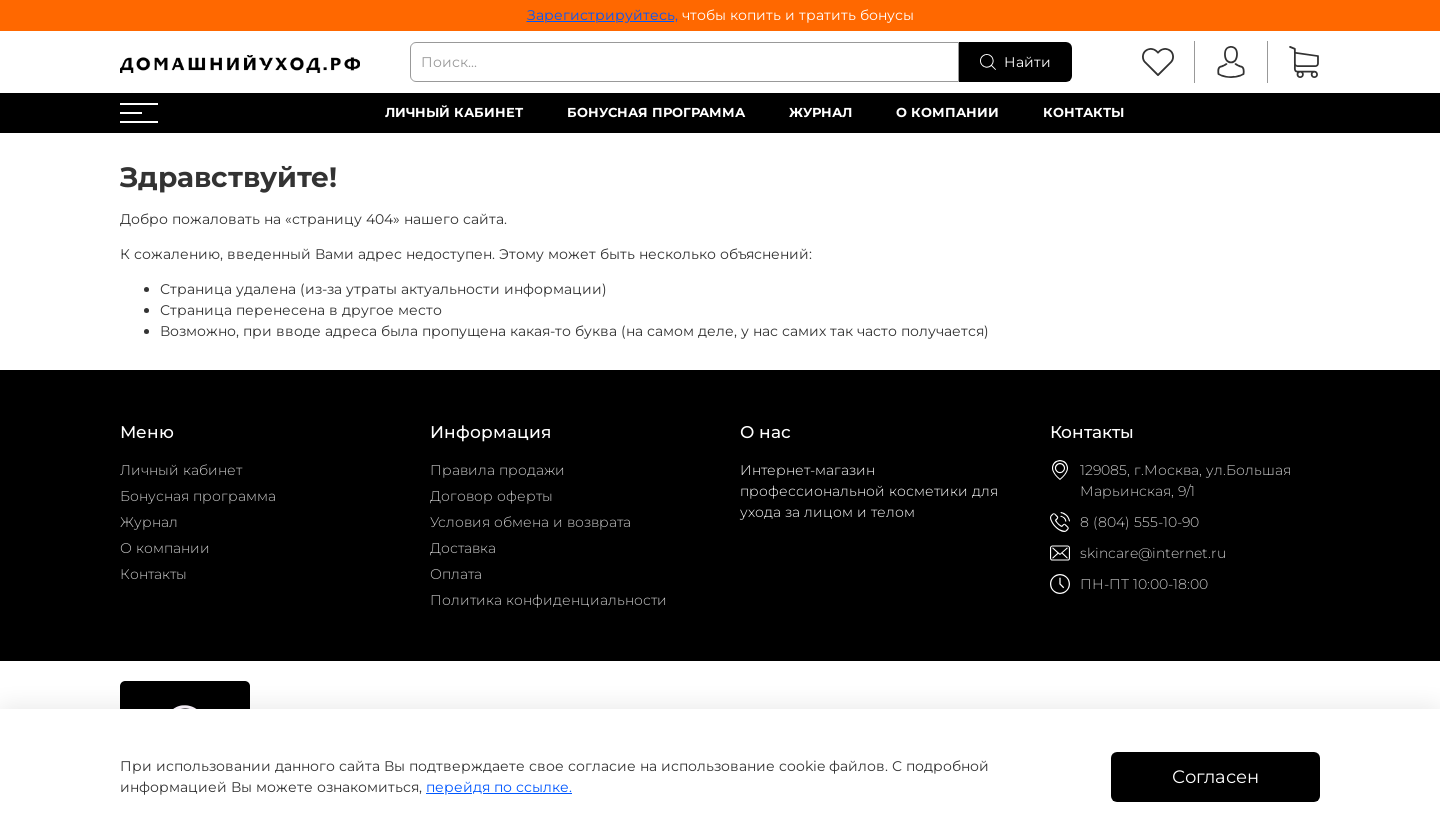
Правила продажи (497, 470)
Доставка (463, 548)
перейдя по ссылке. (499, 787)
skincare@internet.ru (1153, 553)
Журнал (820, 112)
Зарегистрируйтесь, (602, 15)
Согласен (1215, 776)
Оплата (456, 574)
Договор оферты (491, 496)
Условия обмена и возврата (530, 522)
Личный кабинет (454, 112)
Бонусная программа (656, 112)
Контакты (1083, 112)
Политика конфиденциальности (548, 600)
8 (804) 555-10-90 (1139, 522)
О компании (947, 112)
